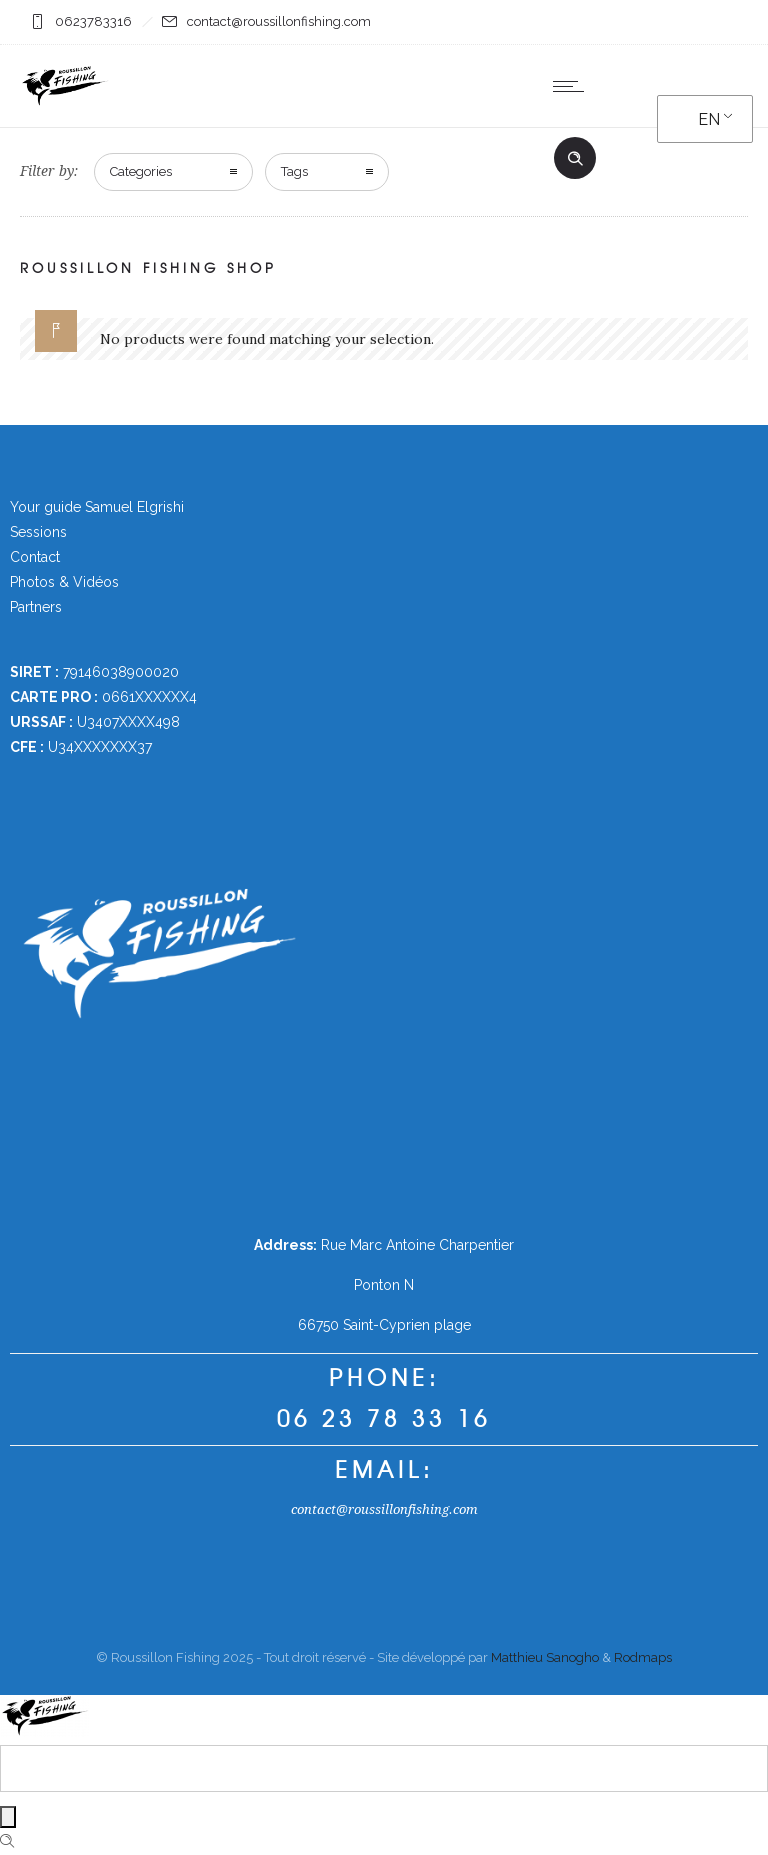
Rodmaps (643, 1657)
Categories (141, 171)
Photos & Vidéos (64, 582)
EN (709, 119)
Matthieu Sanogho (545, 1657)
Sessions (38, 532)
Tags (294, 171)
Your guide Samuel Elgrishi (97, 507)
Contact (35, 557)
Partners (36, 607)
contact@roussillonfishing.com (384, 1509)
